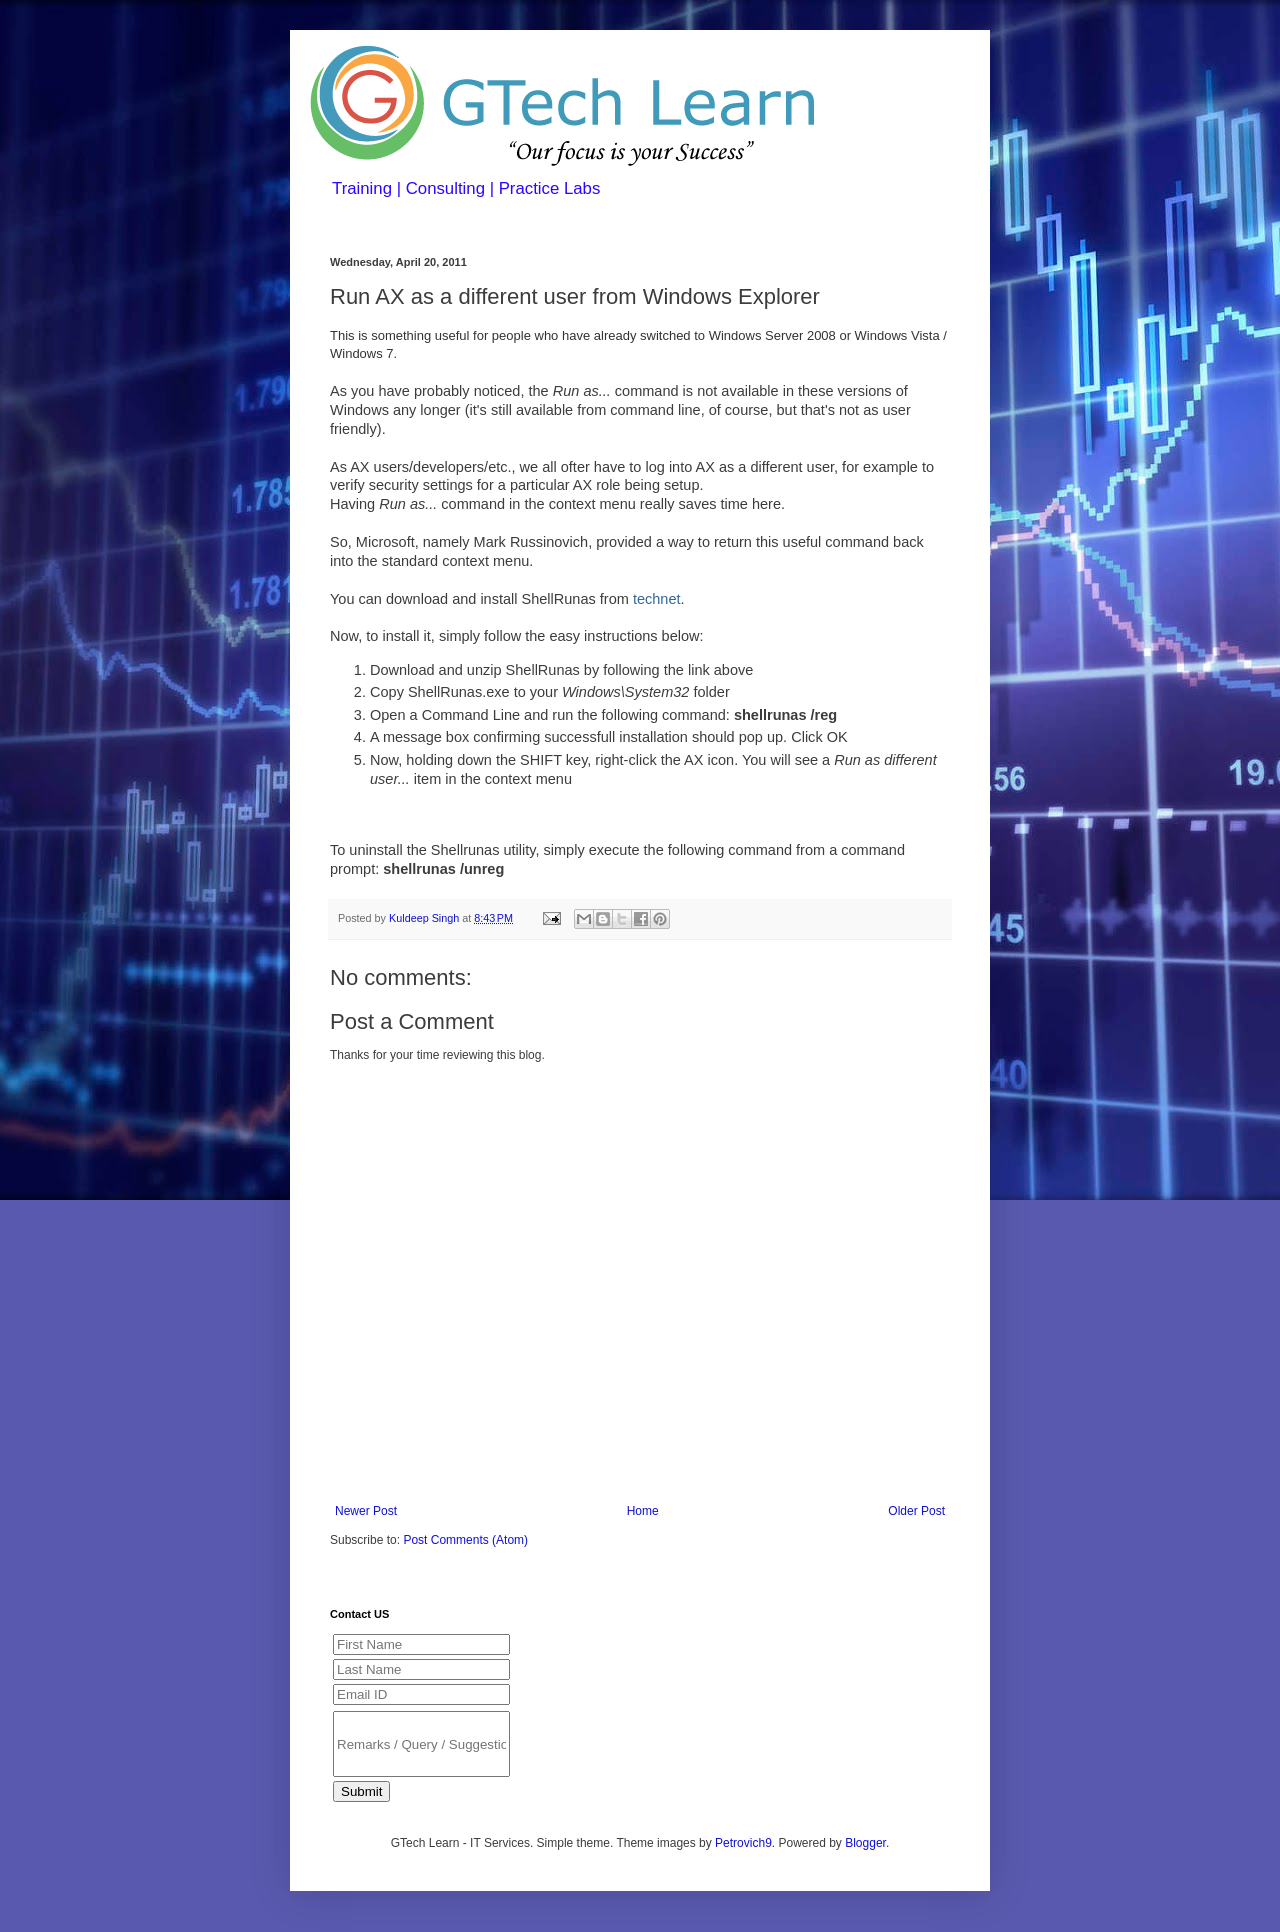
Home (643, 1511)
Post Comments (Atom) (465, 1540)
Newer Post (366, 1511)
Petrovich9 (743, 1843)
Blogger (865, 1843)
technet (657, 599)
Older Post (916, 1511)
